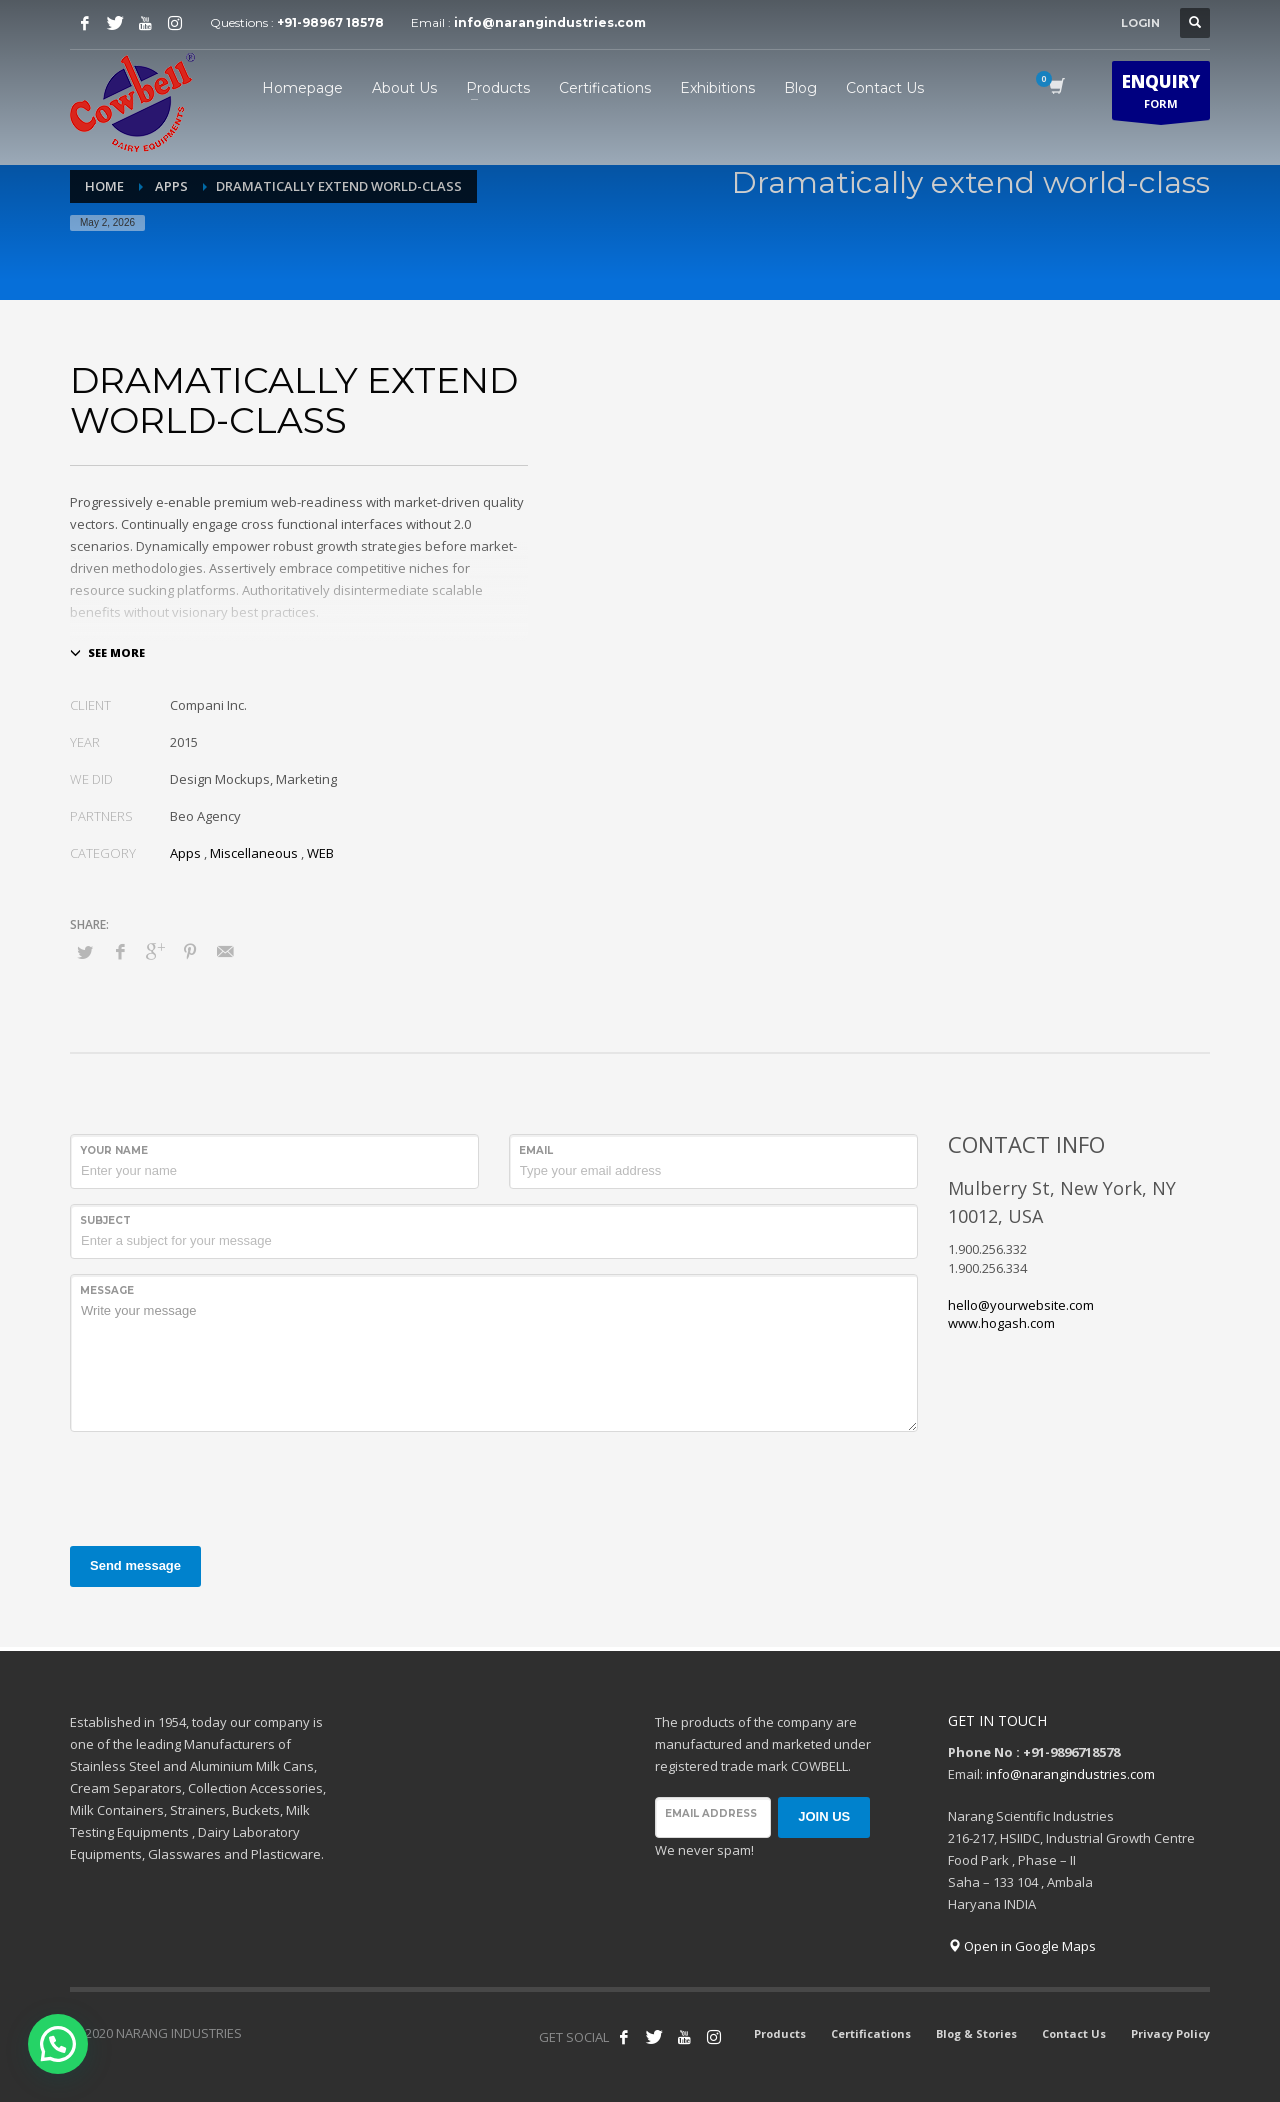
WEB (320, 853)
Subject (105, 1220)
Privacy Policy (1170, 2033)
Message (107, 1290)
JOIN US (824, 1816)
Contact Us (1074, 2033)
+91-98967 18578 (330, 22)
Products (780, 2033)
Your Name (114, 1150)
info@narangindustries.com (550, 22)
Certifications (871, 2033)
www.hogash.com (1001, 1323)
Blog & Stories (976, 2033)
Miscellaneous (254, 853)
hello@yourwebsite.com (1021, 1305)
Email (536, 1150)
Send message (135, 1565)
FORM (1161, 95)
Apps (185, 853)
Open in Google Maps (1022, 1946)
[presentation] (222, 1486)
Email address (711, 1813)
